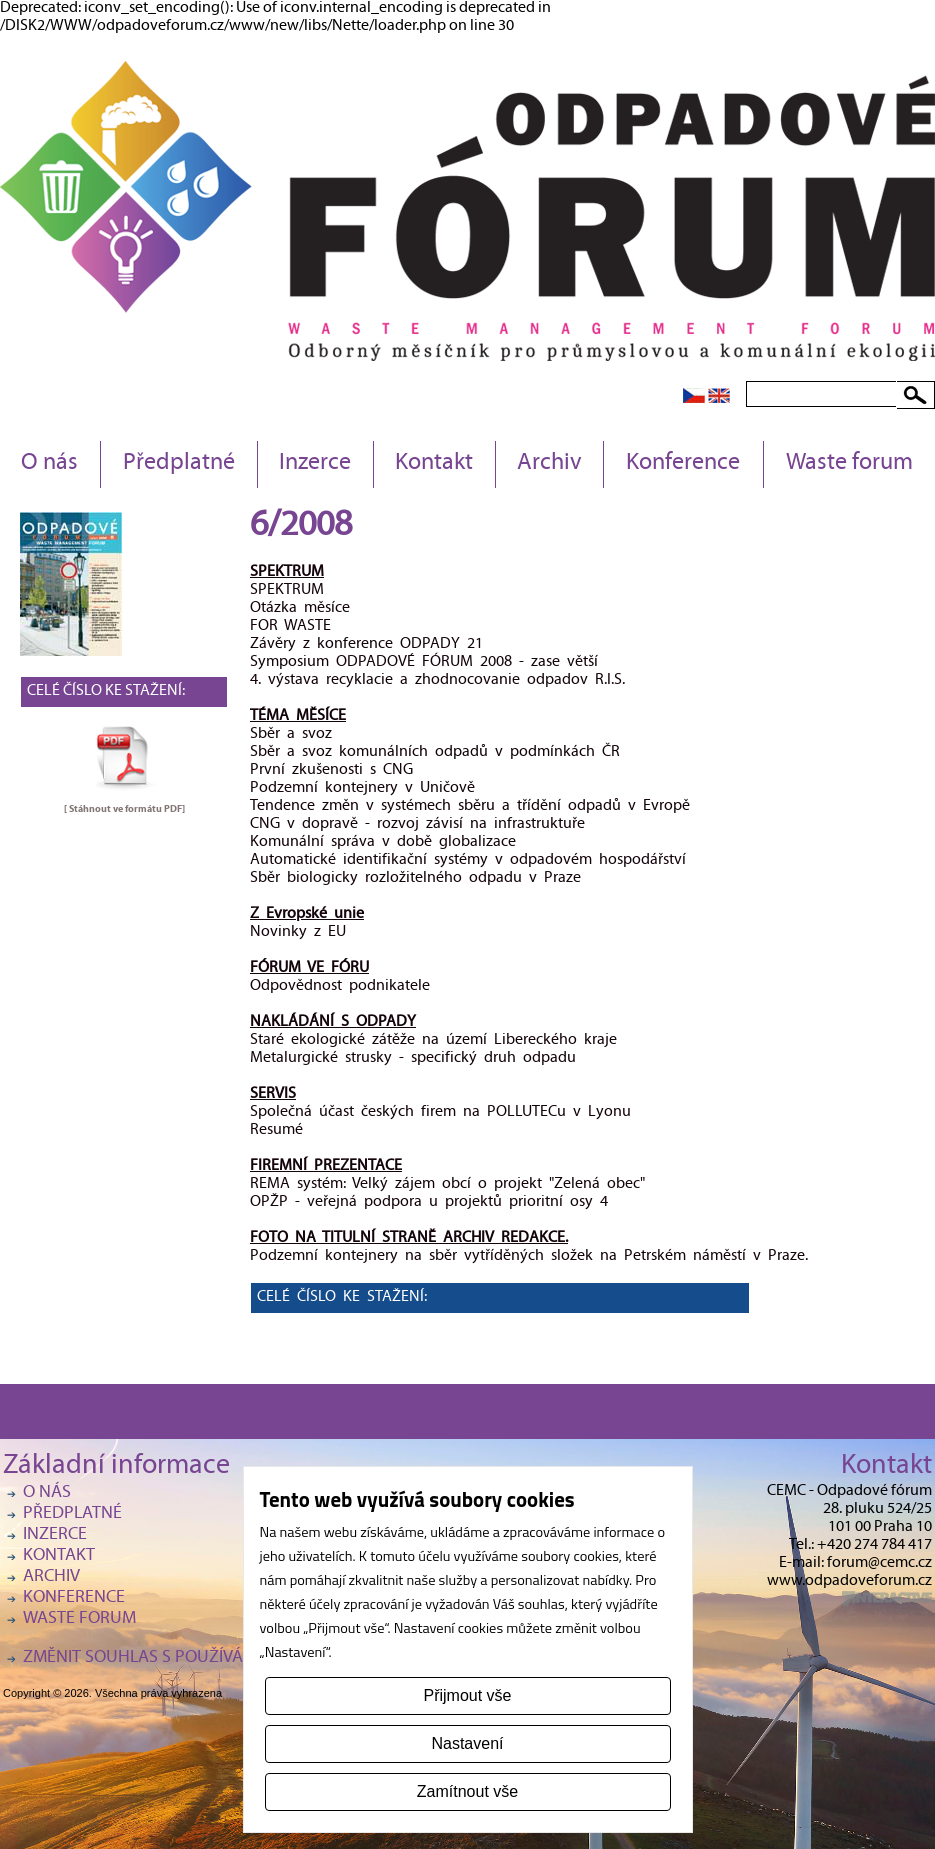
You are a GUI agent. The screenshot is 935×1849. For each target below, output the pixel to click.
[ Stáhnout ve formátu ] (124, 809)
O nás (49, 464)
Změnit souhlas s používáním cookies (183, 1658)
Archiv (549, 464)
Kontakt (434, 464)
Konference (683, 464)
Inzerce (315, 464)
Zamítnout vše (467, 1791)
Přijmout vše (467, 1695)
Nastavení (467, 1743)
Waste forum (849, 464)
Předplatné (179, 464)
